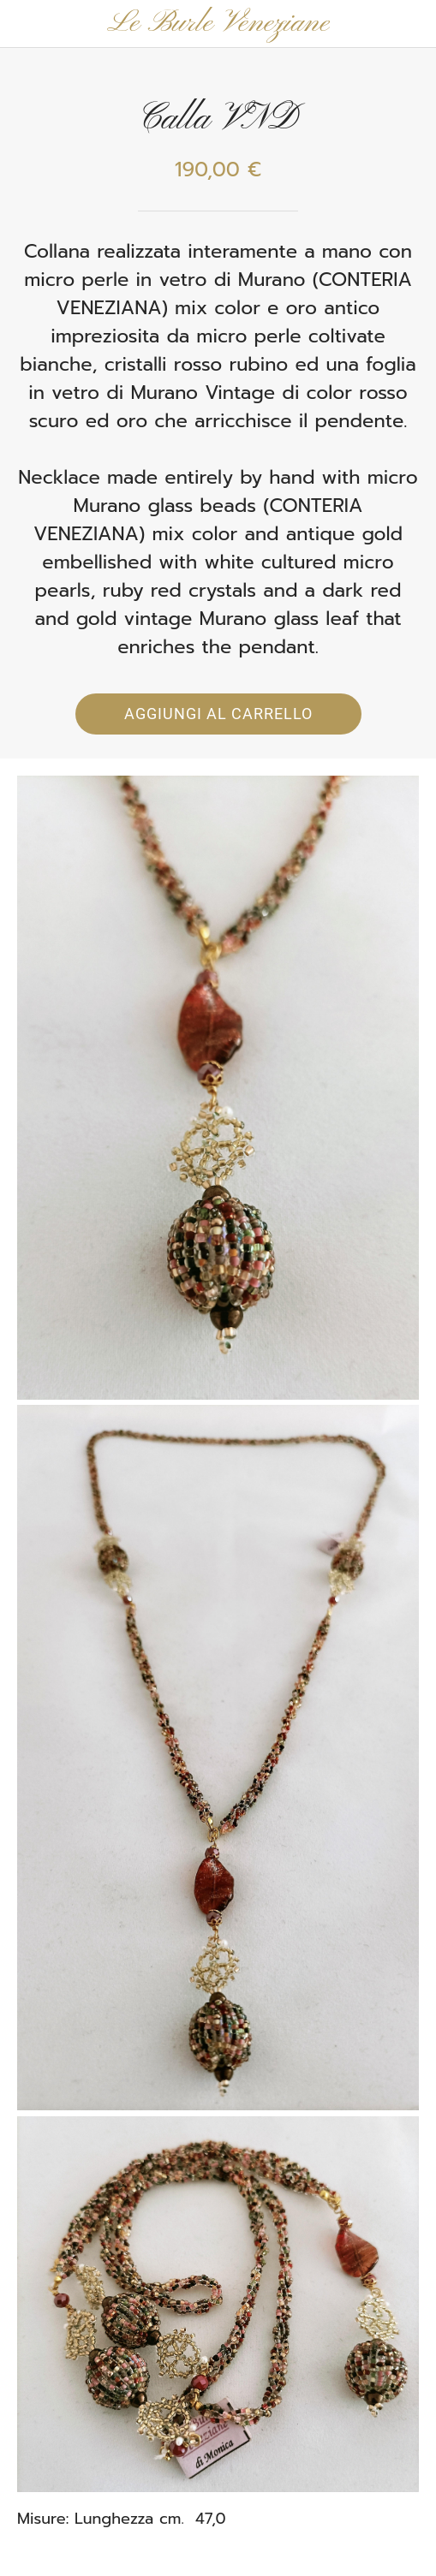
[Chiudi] (24, 24)
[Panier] (412, 24)
